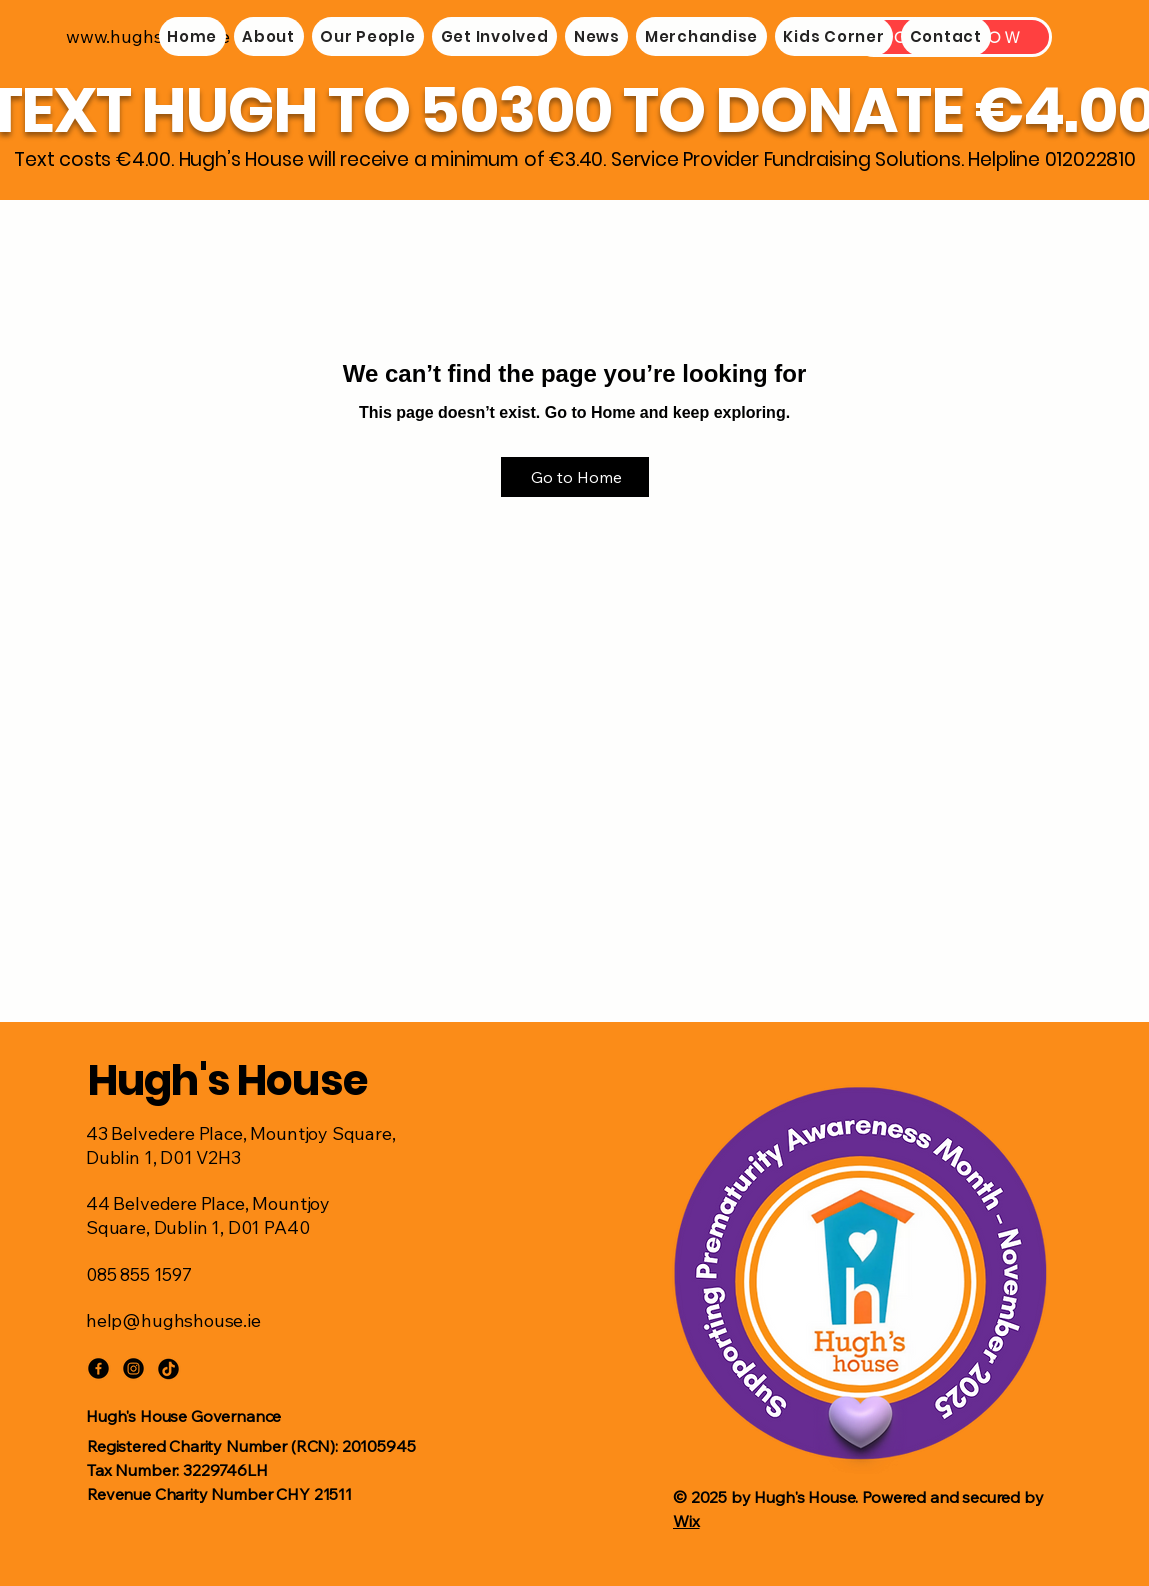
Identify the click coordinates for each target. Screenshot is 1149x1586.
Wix (686, 1521)
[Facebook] (98, 1368)
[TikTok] (168, 1368)
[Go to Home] (575, 477)
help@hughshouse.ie (173, 1320)
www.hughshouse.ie (148, 36)
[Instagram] (133, 1368)
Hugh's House (228, 1080)
